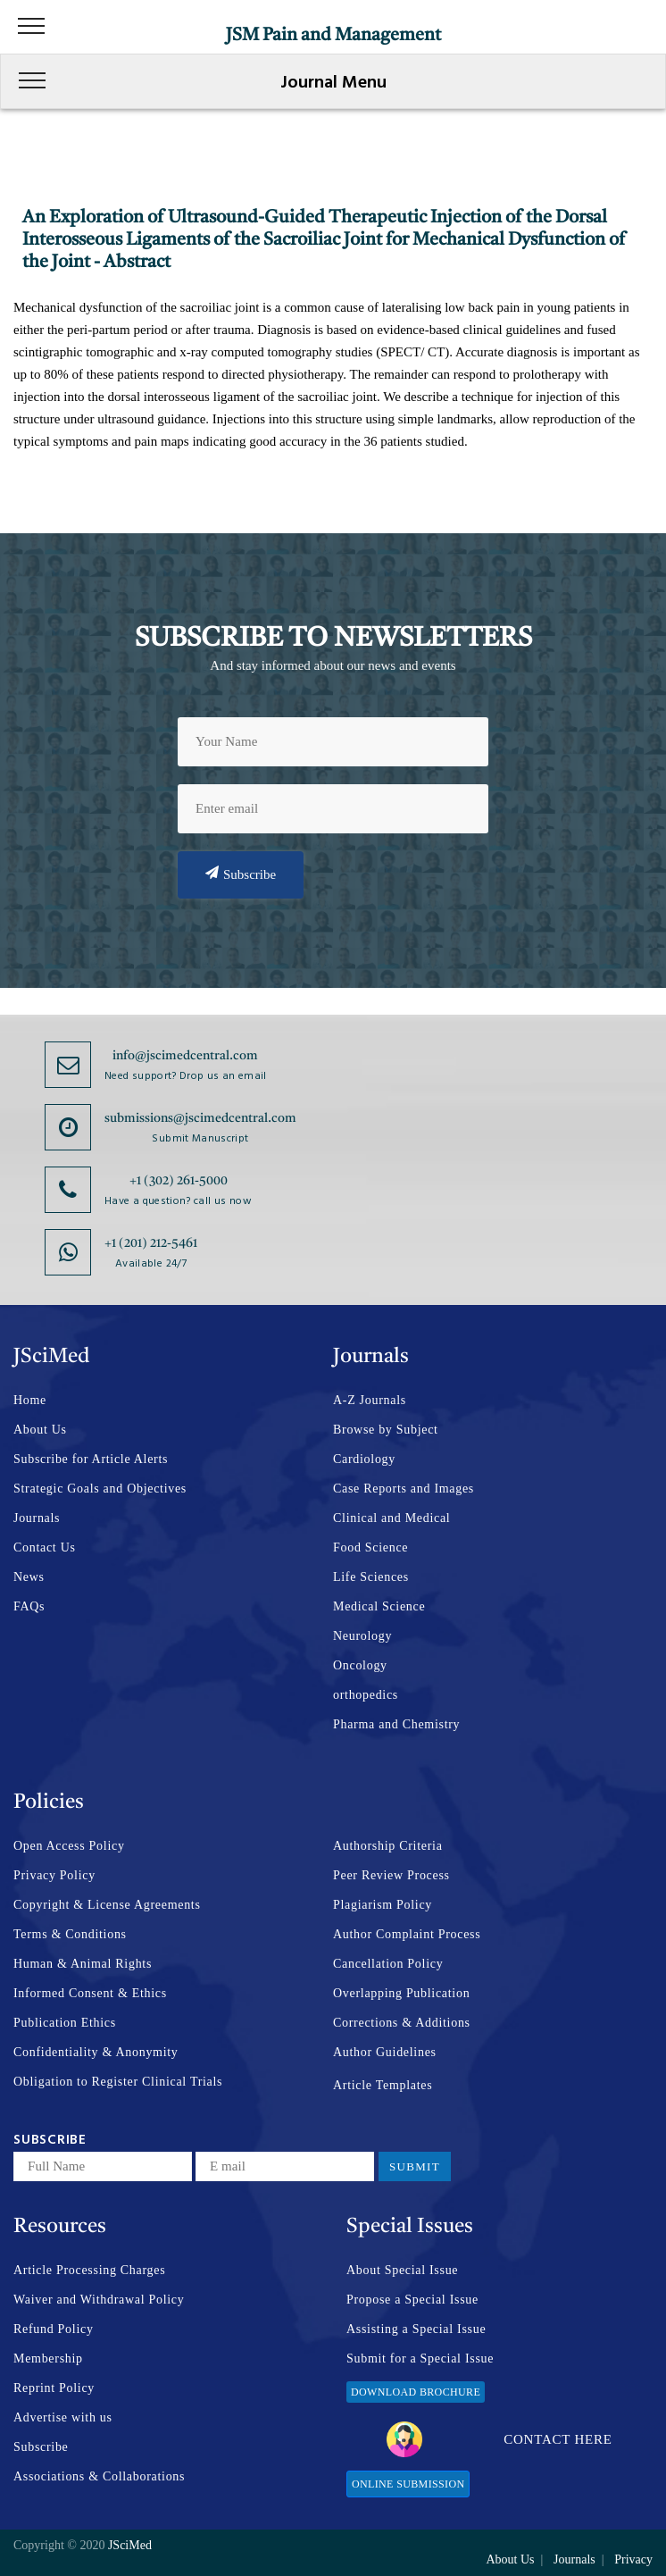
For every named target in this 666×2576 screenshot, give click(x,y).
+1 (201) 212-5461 (150, 1243)
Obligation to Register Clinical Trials (117, 2081)
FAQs (29, 1606)
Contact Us (44, 1547)
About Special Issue (402, 2270)
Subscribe (240, 874)
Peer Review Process (391, 1875)
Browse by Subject (385, 1429)
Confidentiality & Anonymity (96, 2052)
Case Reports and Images (403, 1488)
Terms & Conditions (70, 1934)
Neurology (362, 1636)
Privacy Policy (54, 1875)
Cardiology (364, 1459)
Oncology (360, 1665)
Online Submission (408, 2484)
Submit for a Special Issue (420, 2358)
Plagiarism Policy (382, 1904)
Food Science (370, 1547)
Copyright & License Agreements (107, 1904)
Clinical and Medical (391, 1518)
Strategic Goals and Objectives (100, 1488)
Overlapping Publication (401, 1993)
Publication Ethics (64, 2022)
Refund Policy (53, 2329)
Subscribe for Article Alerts (90, 1459)
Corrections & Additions (401, 2022)
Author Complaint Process (406, 1934)
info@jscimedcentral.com (185, 1056)
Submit (414, 2166)
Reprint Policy (54, 2388)
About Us (40, 1429)
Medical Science (379, 1606)
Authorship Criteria (388, 1846)
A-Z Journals (369, 1400)
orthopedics (365, 1695)
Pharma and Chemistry (396, 1724)
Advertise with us (62, 2417)
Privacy (633, 2559)
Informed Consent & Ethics (90, 1993)
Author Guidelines (385, 2052)
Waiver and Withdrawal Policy (98, 2299)
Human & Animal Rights (82, 1963)
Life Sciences (371, 1577)
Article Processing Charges (89, 2270)
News (29, 1577)
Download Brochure (415, 2392)
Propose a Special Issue (412, 2299)
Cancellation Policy (388, 1963)
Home (29, 1400)
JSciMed (130, 2545)
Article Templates (382, 2085)
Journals (36, 1518)
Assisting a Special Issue (416, 2329)
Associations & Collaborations (99, 2476)
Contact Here (499, 2439)
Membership (48, 2358)
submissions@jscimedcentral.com (200, 1118)
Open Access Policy (69, 1846)
